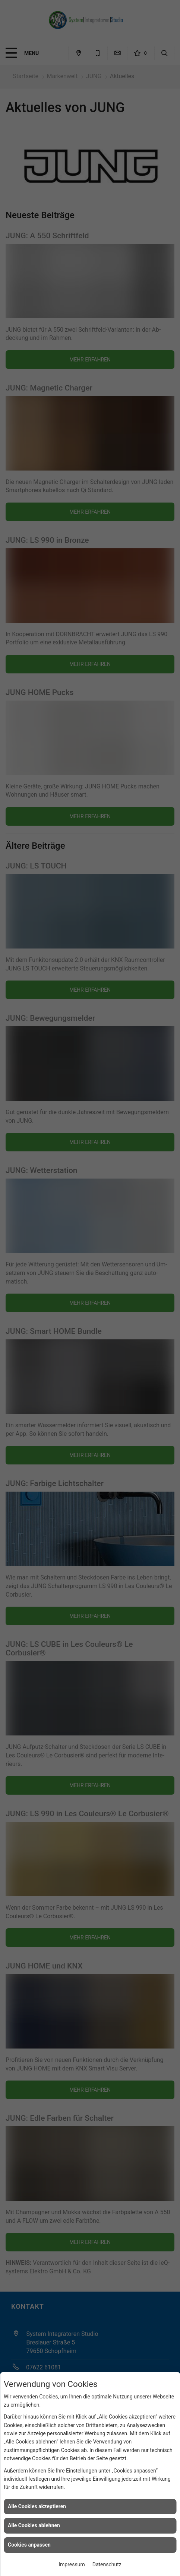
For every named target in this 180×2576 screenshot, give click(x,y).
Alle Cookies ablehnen (34, 2525)
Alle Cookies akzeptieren (37, 2506)
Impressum (72, 2564)
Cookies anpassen (29, 2545)
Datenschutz (106, 2564)
